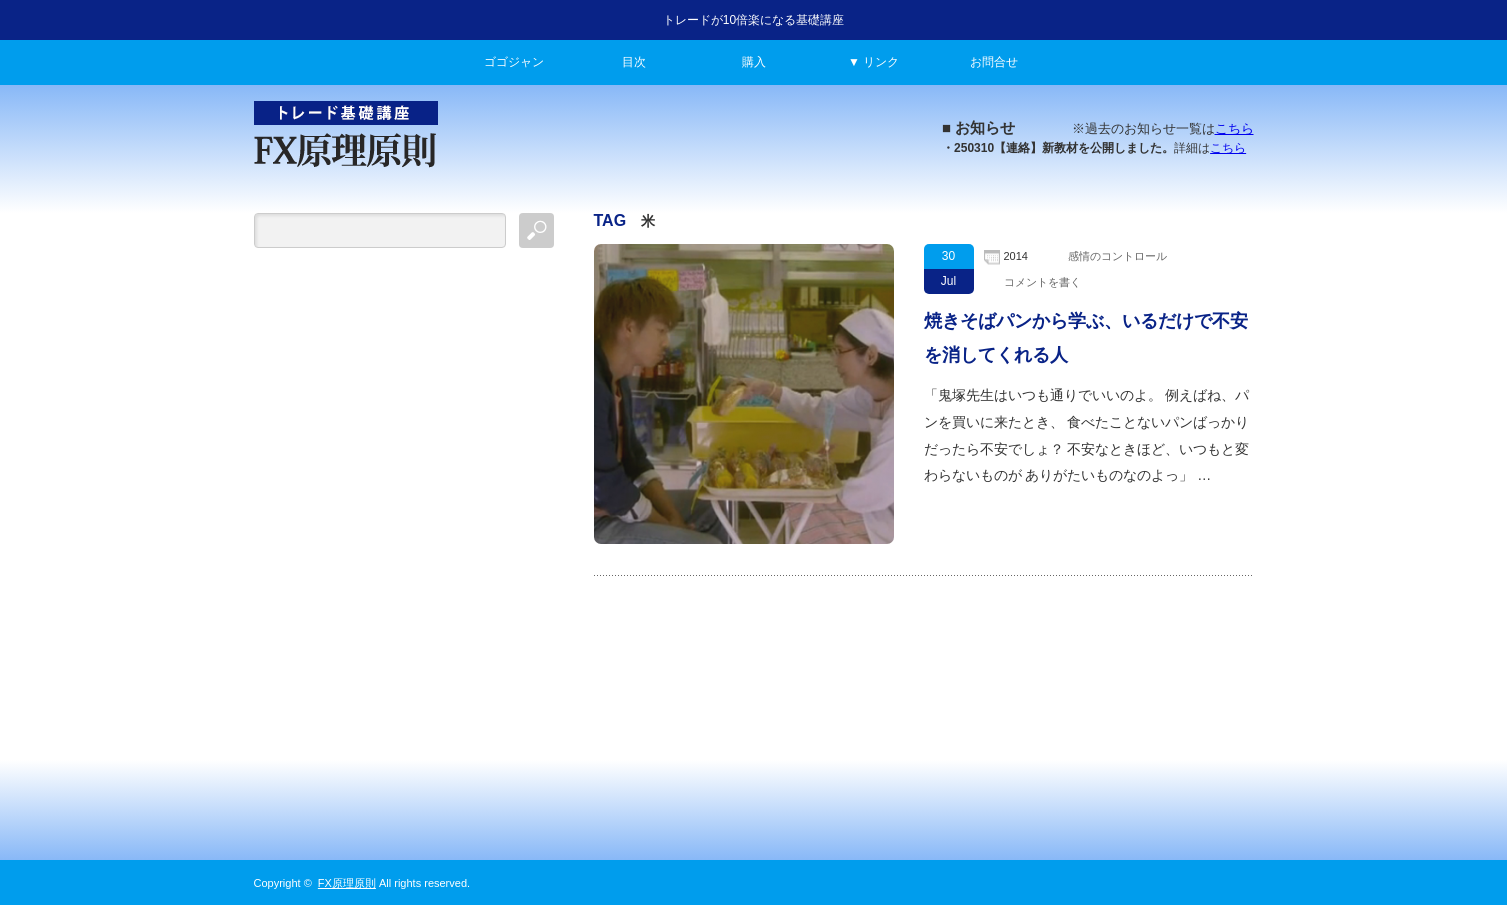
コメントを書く (1042, 282)
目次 (634, 62)
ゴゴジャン (514, 62)
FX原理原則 (347, 883)
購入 (754, 62)
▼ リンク (873, 62)
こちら (1234, 128)
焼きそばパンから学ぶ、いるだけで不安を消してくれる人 (1086, 338)
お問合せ (994, 62)
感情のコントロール (1117, 256)
